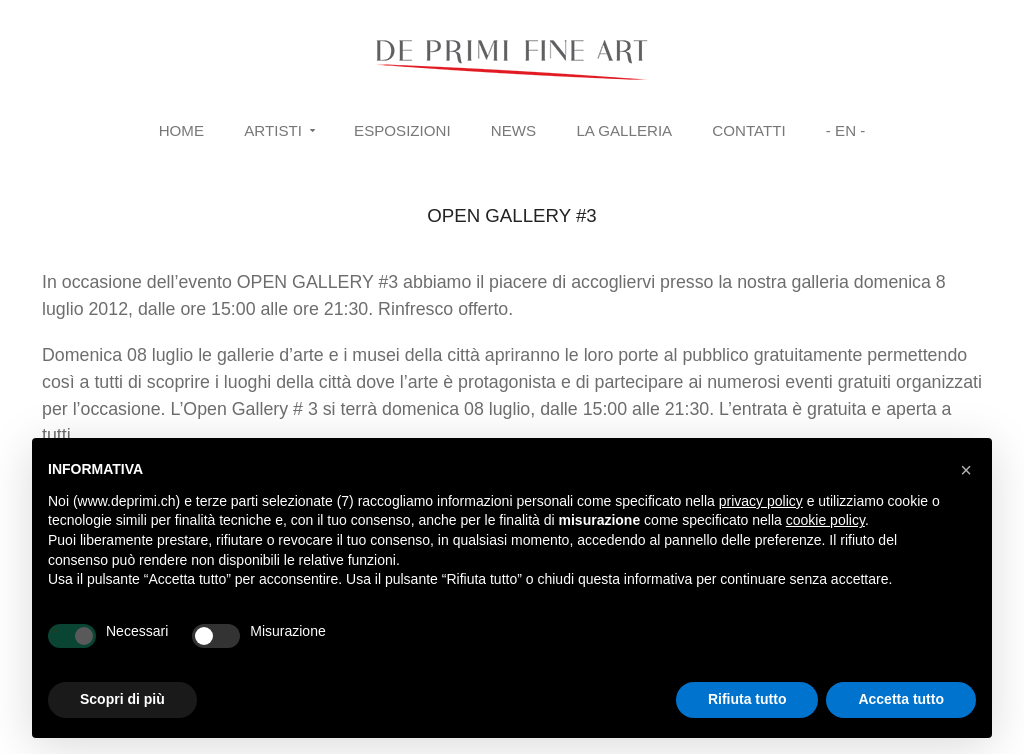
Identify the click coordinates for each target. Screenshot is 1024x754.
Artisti (273, 130)
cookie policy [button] (825, 520)
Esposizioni (402, 130)
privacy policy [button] (761, 501)
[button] (966, 470)
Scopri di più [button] (122, 699)
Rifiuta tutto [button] (747, 699)
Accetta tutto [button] (901, 699)
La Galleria (624, 130)
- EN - (845, 130)
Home (181, 130)
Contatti (748, 130)
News (513, 130)
